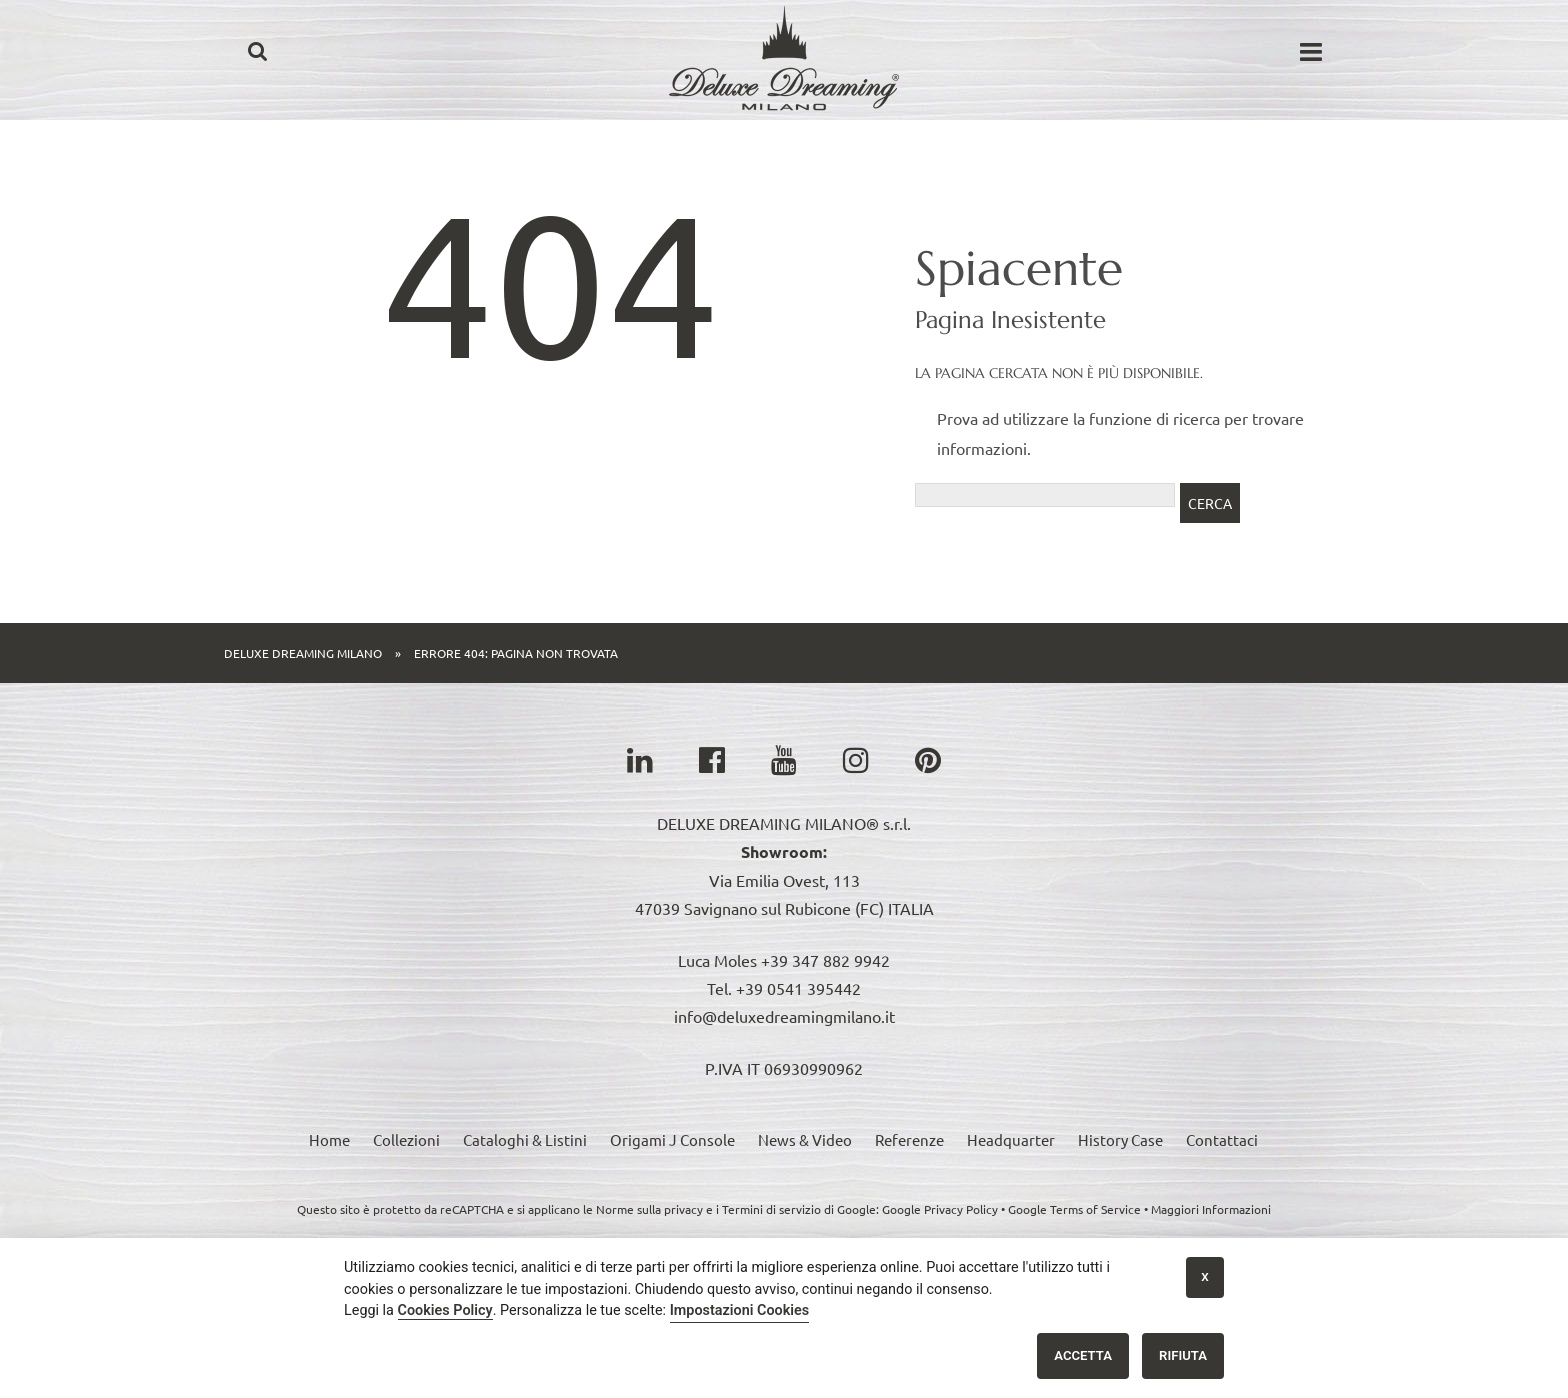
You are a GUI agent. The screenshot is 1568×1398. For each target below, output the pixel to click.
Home (329, 1139)
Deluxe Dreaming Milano (303, 653)
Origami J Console (672, 1139)
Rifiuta (1183, 1355)
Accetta (1083, 1355)
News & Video (805, 1139)
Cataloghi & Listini (525, 1139)
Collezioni (406, 1139)
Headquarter (1011, 1139)
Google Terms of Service (1074, 1209)
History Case (1120, 1139)
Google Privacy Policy (940, 1209)
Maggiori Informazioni (1211, 1209)
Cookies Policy (445, 1310)
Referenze (909, 1139)
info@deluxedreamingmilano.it (784, 1016)
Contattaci (1222, 1139)
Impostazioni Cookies (740, 1310)
